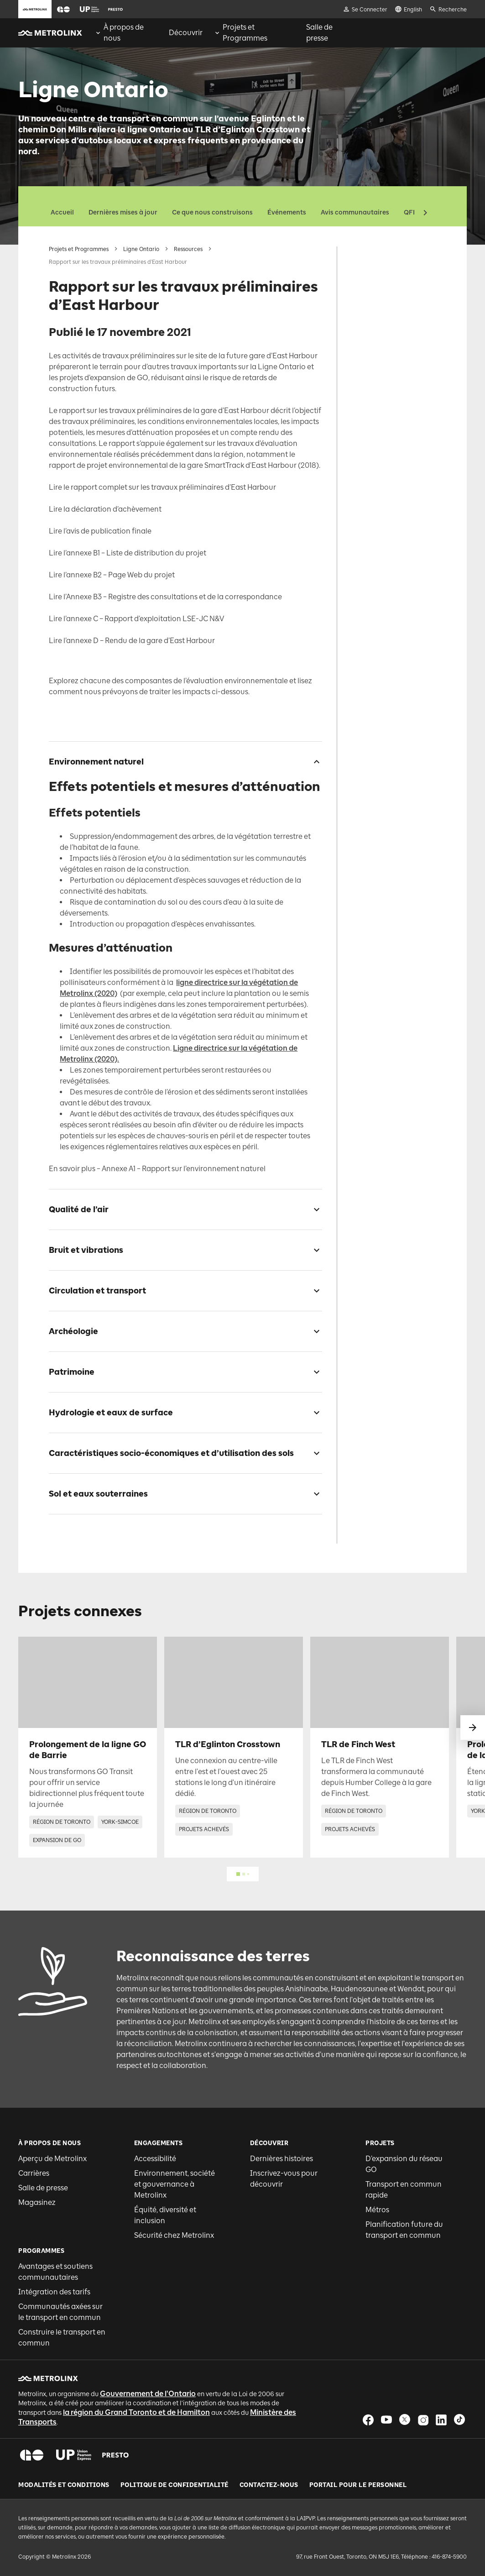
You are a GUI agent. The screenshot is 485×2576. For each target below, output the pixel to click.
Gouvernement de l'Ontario (148, 2393)
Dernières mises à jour (123, 212)
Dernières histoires (281, 2158)
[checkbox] (313, 761)
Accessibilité (155, 2158)
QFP (410, 212)
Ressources (188, 249)
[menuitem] (126, 32)
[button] (63, 9)
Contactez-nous (269, 2485)
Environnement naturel (385, 282)
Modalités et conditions (64, 2485)
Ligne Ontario (141, 249)
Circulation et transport (386, 327)
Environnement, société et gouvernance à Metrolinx (174, 2184)
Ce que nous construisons (212, 212)
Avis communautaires (355, 212)
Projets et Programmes (79, 249)
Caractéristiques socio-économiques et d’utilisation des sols (384, 406)
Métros (377, 2209)
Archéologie (369, 342)
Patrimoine (368, 357)
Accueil (62, 212)
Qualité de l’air (373, 297)
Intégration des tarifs (54, 2292)
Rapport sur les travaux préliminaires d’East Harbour (388, 258)
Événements (286, 212)
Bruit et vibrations (377, 312)
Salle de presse (43, 2187)
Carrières (33, 2173)
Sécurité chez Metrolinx (174, 2235)
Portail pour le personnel (358, 2485)
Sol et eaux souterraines (386, 430)
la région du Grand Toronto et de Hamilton (136, 2412)
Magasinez (37, 2202)
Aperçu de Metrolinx (52, 2158)
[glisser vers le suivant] (472, 1727)
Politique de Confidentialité (174, 2485)
